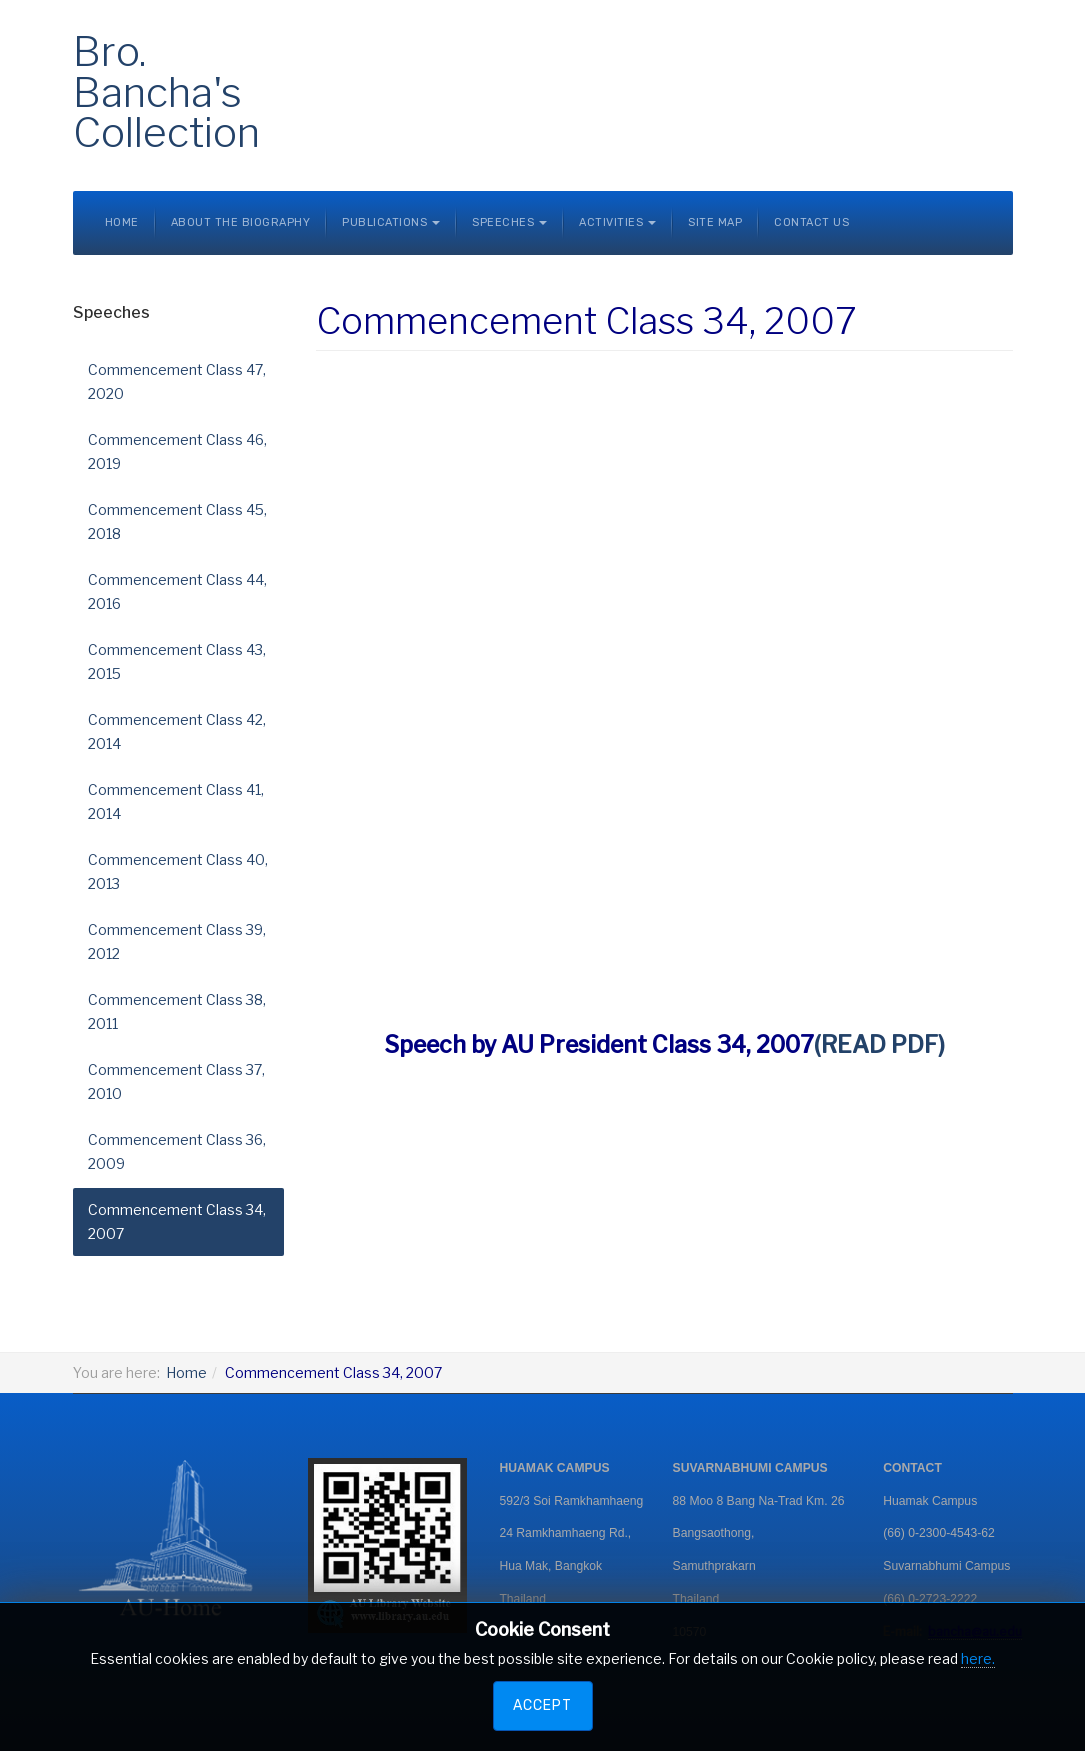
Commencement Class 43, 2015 (177, 661)
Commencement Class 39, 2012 (177, 941)
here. (978, 1658)
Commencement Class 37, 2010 (176, 1081)
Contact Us (811, 222)
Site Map (715, 222)
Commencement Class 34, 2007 (177, 1221)
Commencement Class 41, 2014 (176, 801)
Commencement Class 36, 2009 (177, 1151)
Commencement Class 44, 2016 (177, 591)
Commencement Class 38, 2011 (177, 1011)
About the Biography (241, 222)
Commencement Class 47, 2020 (177, 381)
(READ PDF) (879, 1045)
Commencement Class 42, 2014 (177, 731)
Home (122, 222)
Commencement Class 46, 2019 (177, 451)
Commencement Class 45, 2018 (177, 521)
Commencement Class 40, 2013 (178, 871)
